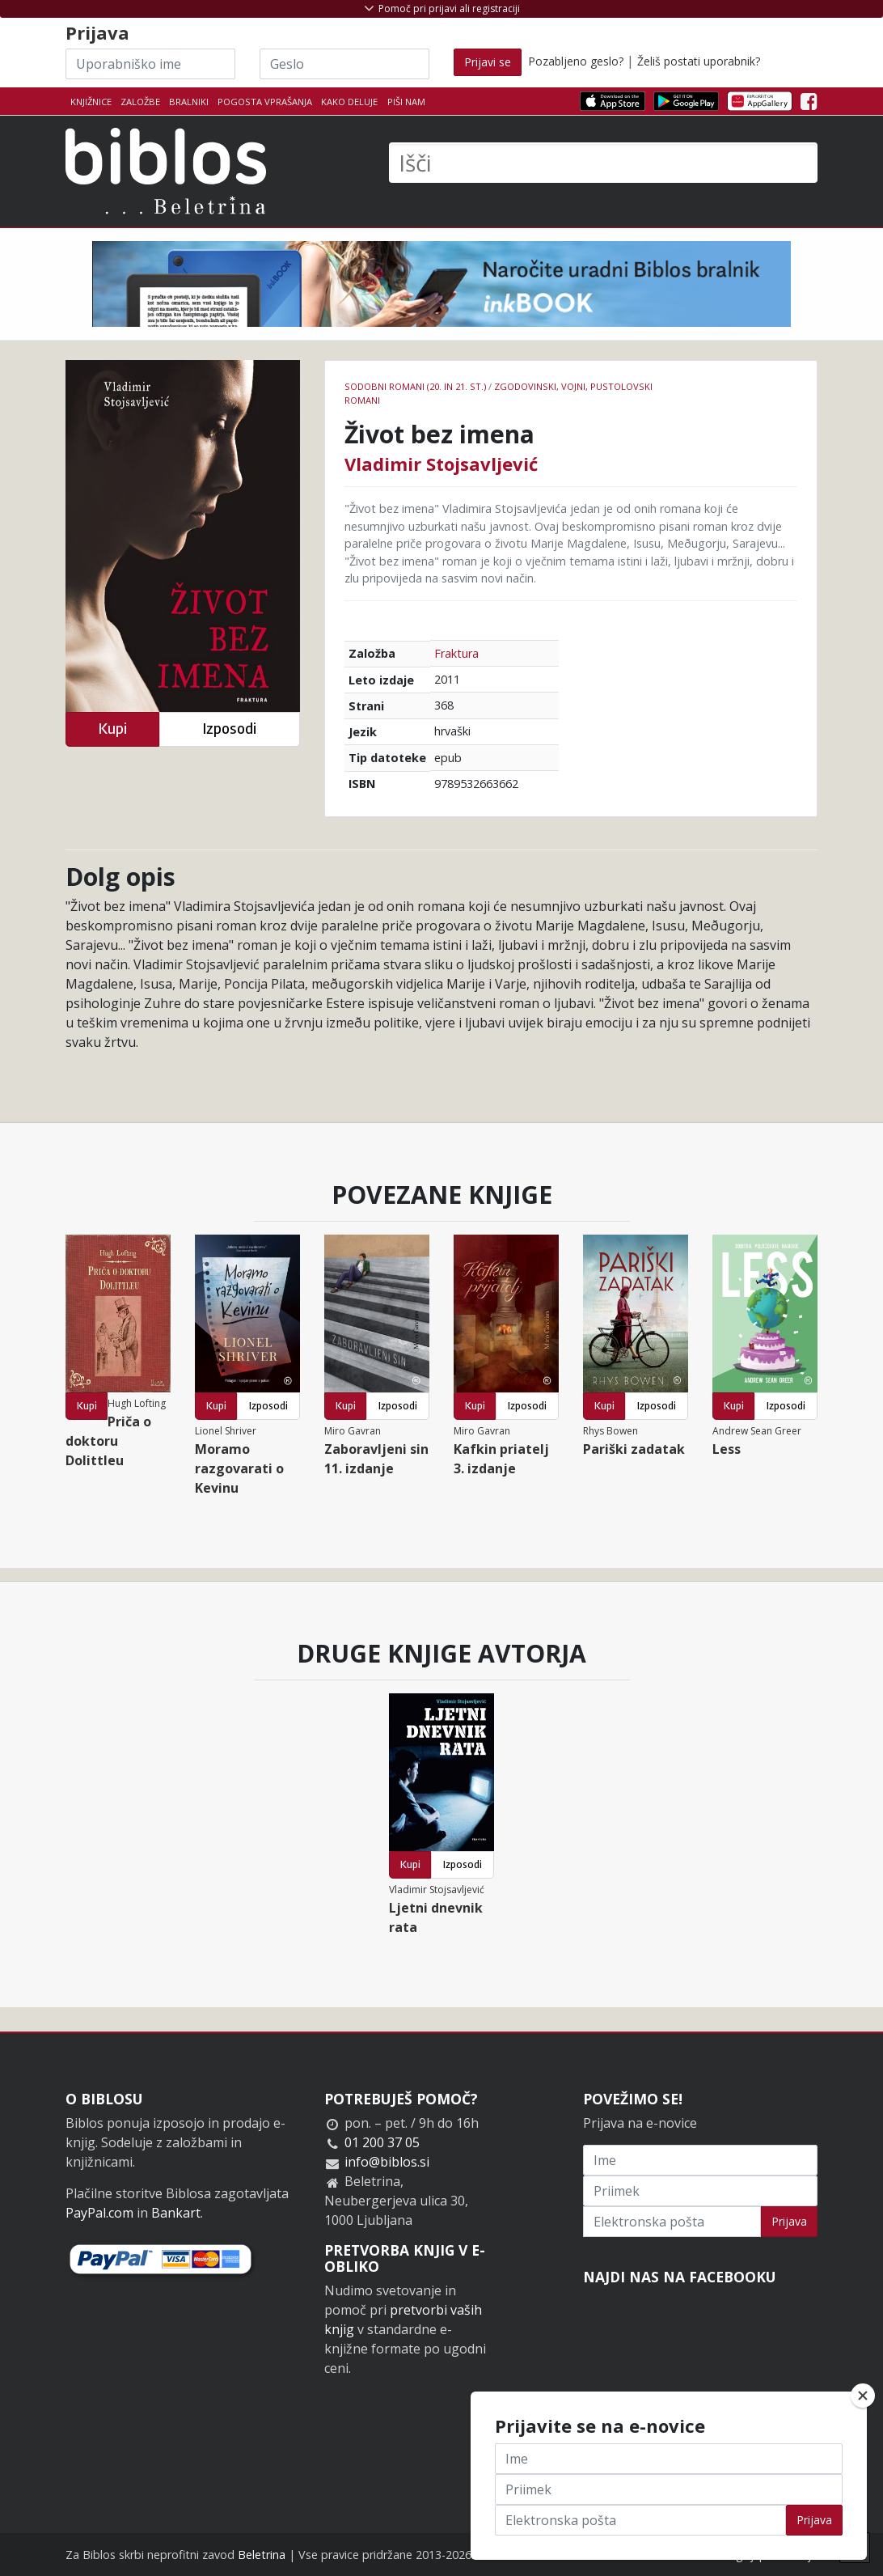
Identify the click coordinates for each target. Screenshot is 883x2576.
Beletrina (261, 2554)
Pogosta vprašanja (265, 101)
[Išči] (603, 162)
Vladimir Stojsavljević (441, 463)
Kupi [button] (112, 728)
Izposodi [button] (229, 728)
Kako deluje (349, 101)
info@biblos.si (386, 2162)
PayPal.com (99, 2213)
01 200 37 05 (382, 2142)
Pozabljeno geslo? (575, 61)
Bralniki (189, 101)
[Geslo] (344, 64)
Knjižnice (91, 101)
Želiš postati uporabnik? (698, 61)
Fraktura (456, 653)
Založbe (140, 101)
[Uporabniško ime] (150, 64)
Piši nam (406, 101)
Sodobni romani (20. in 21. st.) (415, 386)
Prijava (789, 2221)
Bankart (176, 2213)
